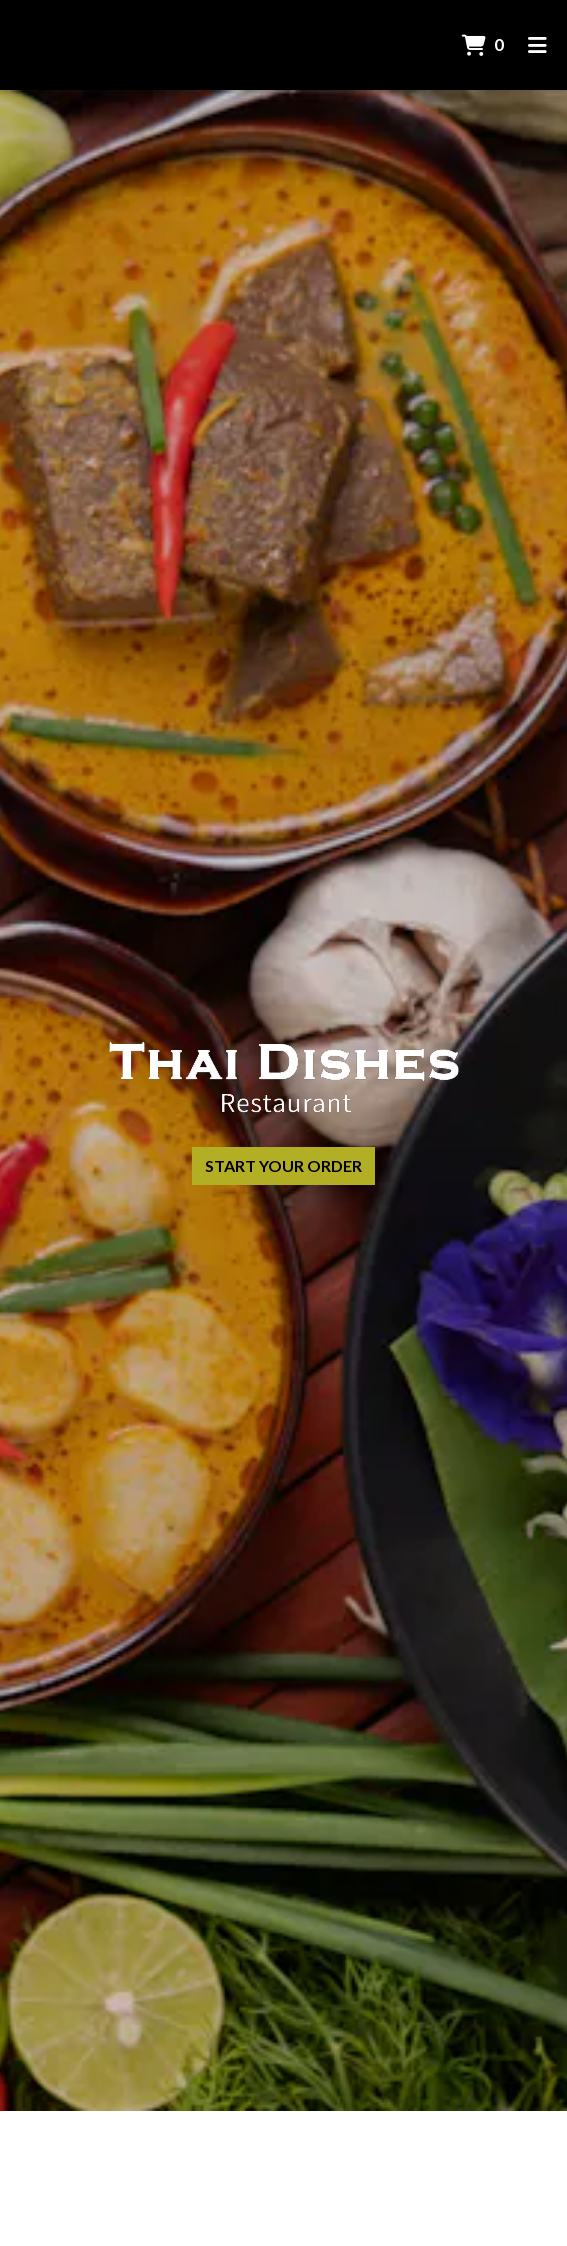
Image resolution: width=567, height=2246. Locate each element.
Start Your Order (283, 1165)
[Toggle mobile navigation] (537, 45)
